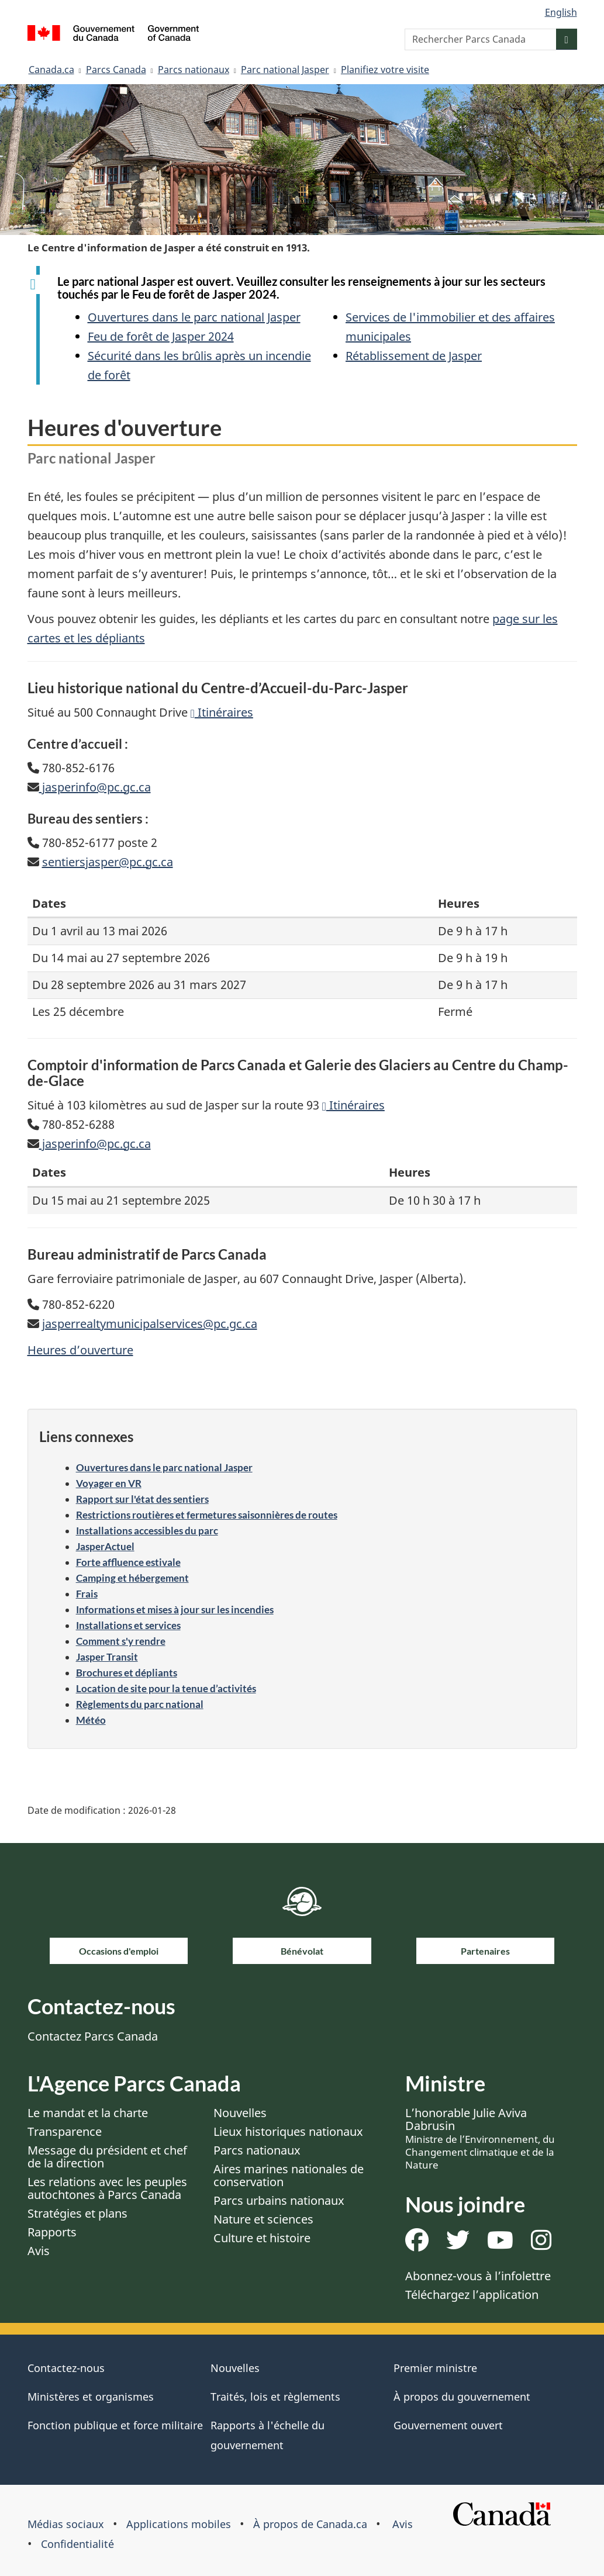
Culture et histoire (261, 2238)
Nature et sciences (263, 2219)
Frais (87, 1594)
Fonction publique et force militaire (115, 2425)
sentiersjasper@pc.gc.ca (107, 862)
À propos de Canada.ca (310, 2524)
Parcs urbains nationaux (278, 2200)
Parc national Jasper (285, 69)
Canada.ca (51, 69)
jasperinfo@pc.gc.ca (95, 787)
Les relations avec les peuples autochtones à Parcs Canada (107, 2188)
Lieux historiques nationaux (288, 2131)
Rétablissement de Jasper (414, 356)
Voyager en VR (108, 1483)
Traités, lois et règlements (275, 2397)
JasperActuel (105, 1546)
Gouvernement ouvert (448, 2425)
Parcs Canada (116, 69)
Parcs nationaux (193, 69)
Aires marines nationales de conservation (288, 2175)
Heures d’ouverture (80, 1350)
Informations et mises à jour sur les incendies (175, 1609)
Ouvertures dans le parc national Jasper (194, 317)
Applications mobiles (178, 2524)
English (561, 12)
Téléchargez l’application (472, 2294)
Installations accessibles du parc (147, 1530)
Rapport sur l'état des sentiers (142, 1499)
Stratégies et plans (77, 2213)
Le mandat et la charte (87, 2113)
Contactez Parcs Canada (92, 2036)
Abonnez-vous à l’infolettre (478, 2276)
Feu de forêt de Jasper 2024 (161, 336)
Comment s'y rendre (120, 1641)
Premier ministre (435, 2368)
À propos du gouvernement (462, 2397)
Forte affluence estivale (128, 1562)
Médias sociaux (65, 2524)
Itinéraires (222, 712)
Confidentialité (77, 2544)
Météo (91, 1720)
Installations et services (128, 1625)
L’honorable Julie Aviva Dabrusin (480, 2138)
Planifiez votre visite (385, 69)
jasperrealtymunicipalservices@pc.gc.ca (149, 1324)
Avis (38, 2251)
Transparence (64, 2131)
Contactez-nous (66, 2368)
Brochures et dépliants (126, 1672)
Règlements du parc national (139, 1704)
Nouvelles (240, 2113)
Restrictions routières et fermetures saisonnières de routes (206, 1515)
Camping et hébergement (132, 1578)
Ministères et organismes (90, 2397)
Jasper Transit (107, 1657)
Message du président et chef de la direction (107, 2156)
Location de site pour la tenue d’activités (166, 1688)
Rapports (52, 2232)
